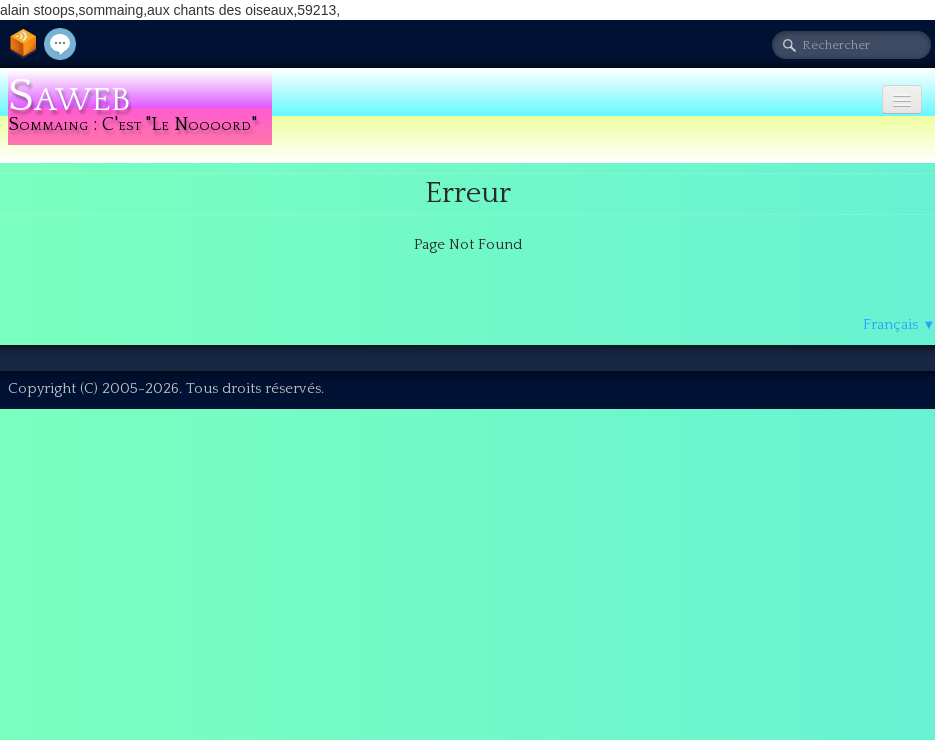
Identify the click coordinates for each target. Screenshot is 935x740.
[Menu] (902, 99)
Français (899, 324)
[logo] (140, 107)
